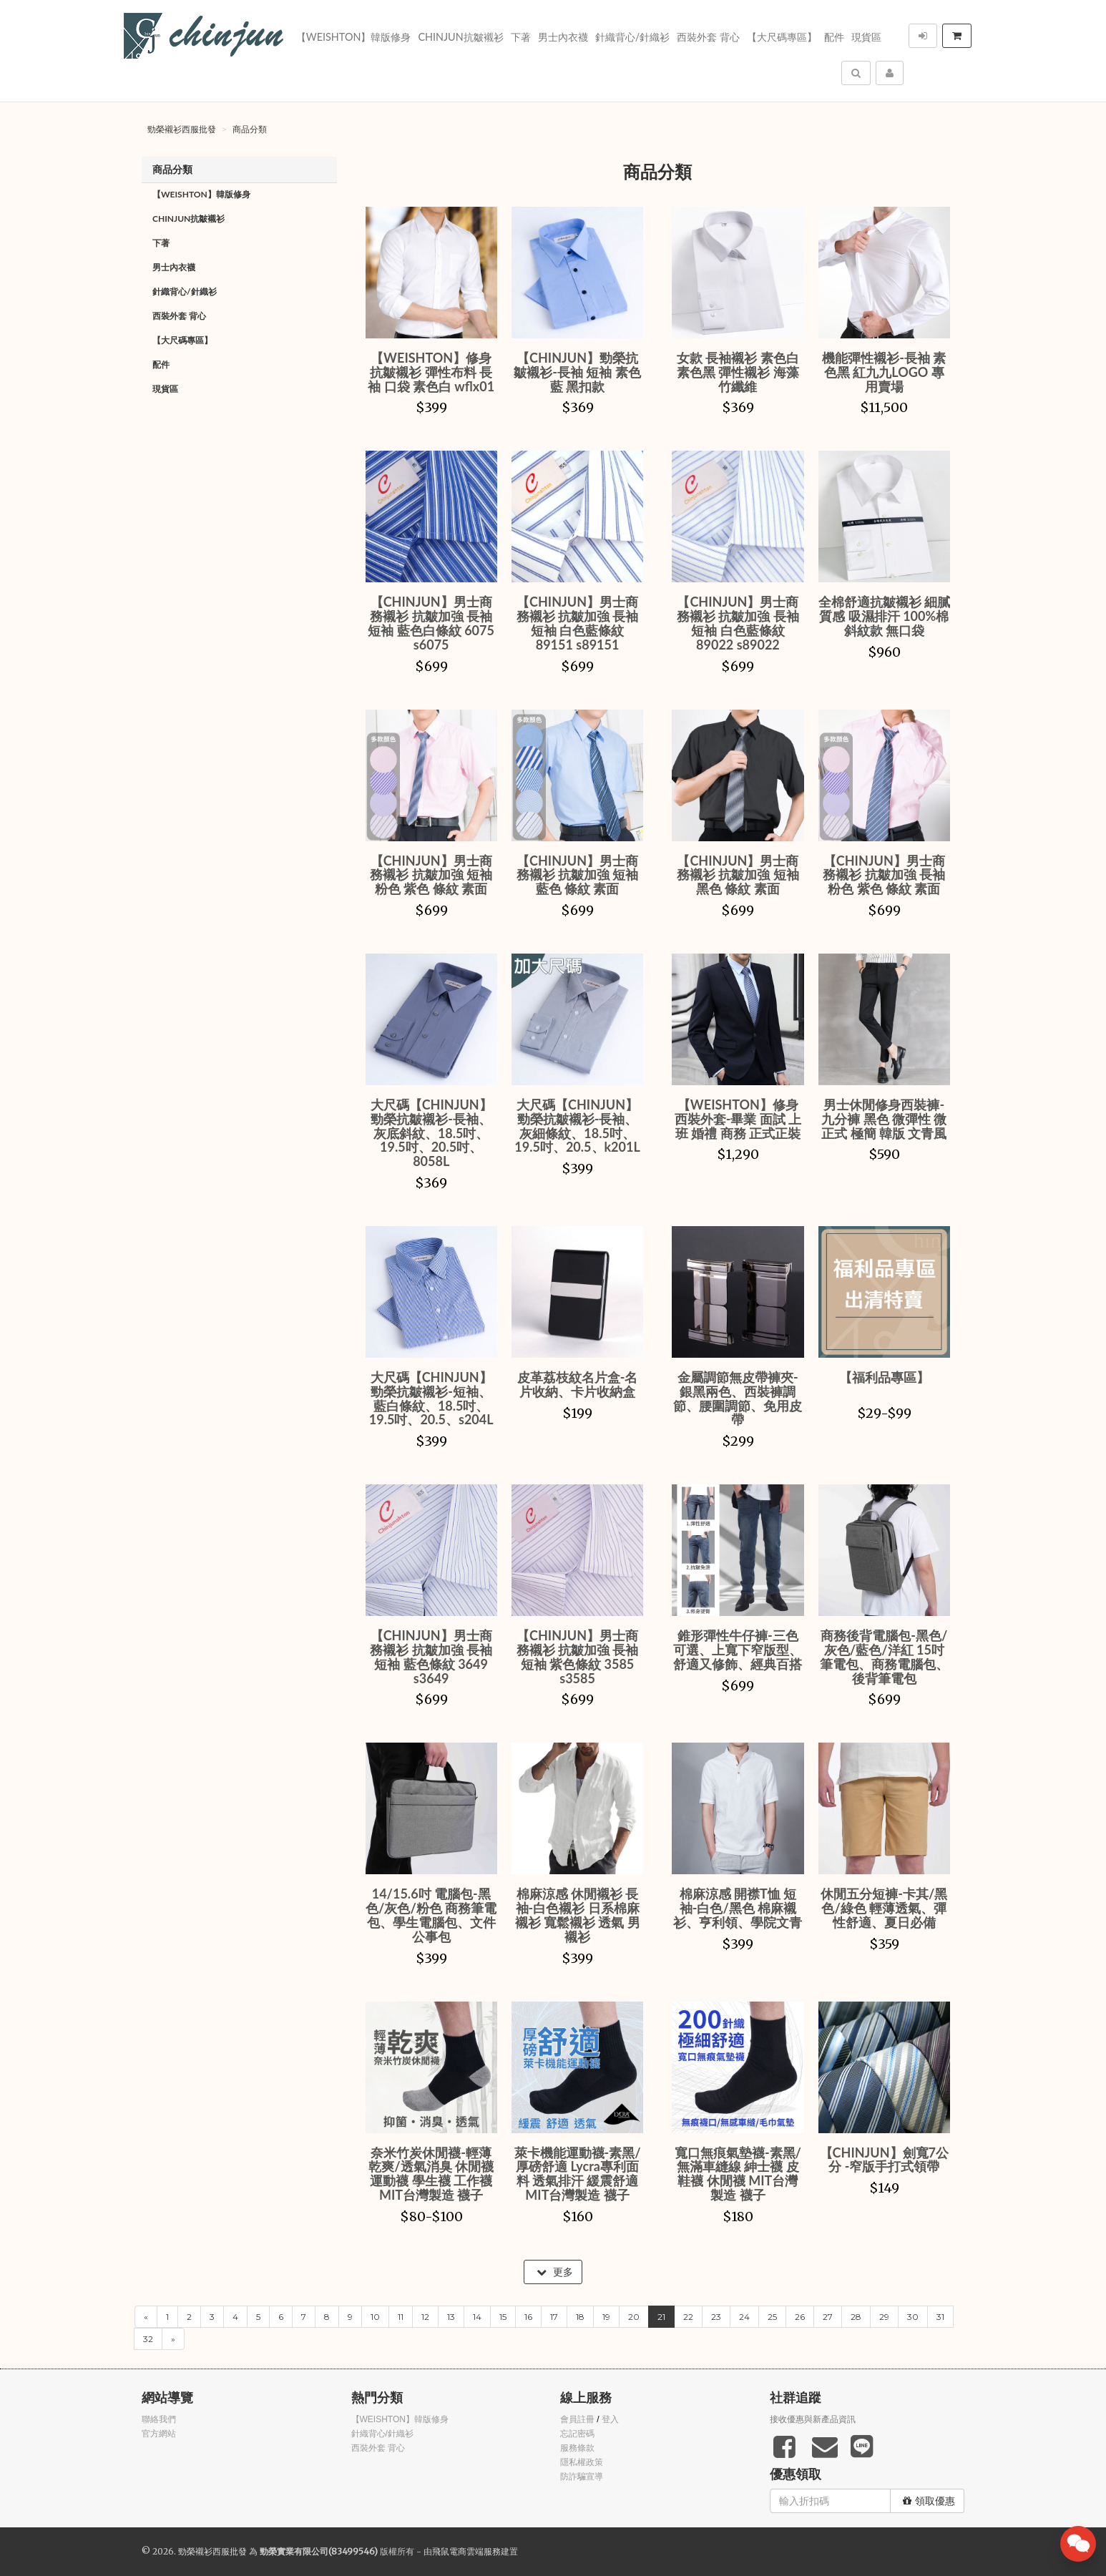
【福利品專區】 (884, 1377)
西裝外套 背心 (708, 37)
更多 (555, 2272)
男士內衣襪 (563, 37)
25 (772, 2316)
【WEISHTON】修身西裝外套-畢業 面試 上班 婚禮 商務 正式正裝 (738, 1119)
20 (634, 2316)
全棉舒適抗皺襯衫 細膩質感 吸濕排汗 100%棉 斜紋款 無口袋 (884, 616)
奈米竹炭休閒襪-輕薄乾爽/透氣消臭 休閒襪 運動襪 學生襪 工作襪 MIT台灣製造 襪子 (431, 2174)
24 (744, 2316)
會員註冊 (577, 2419)
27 (828, 2316)
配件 (834, 37)
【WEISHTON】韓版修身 (353, 37)
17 (554, 2316)
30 (913, 2316)
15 (502, 2316)
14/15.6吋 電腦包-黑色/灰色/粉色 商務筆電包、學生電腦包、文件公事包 (431, 1915)
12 (425, 2316)
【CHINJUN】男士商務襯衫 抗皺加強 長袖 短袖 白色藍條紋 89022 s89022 (738, 623)
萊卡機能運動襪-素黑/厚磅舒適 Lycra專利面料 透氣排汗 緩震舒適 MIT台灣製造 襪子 (577, 2174)
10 (375, 2316)
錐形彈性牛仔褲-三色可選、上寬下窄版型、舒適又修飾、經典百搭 (737, 1649)
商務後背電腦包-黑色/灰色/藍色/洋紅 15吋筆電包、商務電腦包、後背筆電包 (884, 1656)
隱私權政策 (581, 2462)
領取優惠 (929, 2500)
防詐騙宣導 (581, 2477)
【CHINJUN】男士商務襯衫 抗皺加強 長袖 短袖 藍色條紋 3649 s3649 (431, 1656)
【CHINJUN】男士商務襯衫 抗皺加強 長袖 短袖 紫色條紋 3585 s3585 (578, 1656)
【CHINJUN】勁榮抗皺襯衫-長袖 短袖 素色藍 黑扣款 (577, 372)
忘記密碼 (577, 2434)
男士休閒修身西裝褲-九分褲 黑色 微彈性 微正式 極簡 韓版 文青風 (883, 1119)
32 (148, 2338)
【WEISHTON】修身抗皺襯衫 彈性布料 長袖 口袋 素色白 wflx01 (431, 372)
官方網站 (159, 2434)
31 (940, 2316)
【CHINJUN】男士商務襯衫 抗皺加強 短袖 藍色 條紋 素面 (578, 875)
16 (528, 2316)
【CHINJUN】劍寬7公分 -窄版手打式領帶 (884, 2160)
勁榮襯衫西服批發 (181, 129)
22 (688, 2316)
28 (856, 2316)
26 (800, 2316)
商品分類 (250, 129)
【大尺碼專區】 (782, 37)
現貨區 (866, 37)
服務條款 (577, 2448)
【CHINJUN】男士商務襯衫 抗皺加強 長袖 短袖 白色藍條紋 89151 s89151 (578, 623)
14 (477, 2316)
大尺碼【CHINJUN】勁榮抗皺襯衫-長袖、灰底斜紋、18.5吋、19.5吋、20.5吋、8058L (431, 1133)
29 (884, 2316)
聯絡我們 (159, 2419)
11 (400, 2316)
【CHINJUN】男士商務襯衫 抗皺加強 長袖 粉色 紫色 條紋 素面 (884, 875)
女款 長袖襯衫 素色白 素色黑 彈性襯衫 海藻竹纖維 (738, 372)
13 (451, 2316)
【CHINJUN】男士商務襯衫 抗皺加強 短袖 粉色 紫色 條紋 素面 (431, 875)
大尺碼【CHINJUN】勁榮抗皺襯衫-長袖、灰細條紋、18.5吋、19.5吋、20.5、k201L (577, 1126)
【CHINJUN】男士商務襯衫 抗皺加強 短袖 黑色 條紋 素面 (738, 875)
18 (580, 2316)
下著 (521, 37)
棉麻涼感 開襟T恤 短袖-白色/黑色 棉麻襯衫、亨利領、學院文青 (737, 1908)
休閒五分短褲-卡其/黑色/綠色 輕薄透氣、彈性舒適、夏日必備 (884, 1908)
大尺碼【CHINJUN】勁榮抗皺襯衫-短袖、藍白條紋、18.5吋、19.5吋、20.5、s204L (431, 1398)
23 (716, 2316)
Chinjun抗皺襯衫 (460, 37)
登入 (610, 2419)
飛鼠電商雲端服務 (466, 2551)
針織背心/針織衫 (632, 37)
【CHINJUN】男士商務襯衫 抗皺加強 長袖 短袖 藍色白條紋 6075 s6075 (431, 623)
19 (606, 2316)
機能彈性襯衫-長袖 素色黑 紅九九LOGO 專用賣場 (884, 372)
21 (661, 2316)
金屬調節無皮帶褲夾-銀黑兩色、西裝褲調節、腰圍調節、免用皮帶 (737, 1398)
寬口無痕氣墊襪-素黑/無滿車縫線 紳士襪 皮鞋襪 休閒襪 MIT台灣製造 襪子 (738, 2174)
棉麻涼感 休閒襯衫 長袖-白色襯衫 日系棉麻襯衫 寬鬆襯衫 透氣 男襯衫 (577, 1915)
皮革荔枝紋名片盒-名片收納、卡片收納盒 (577, 1384)
